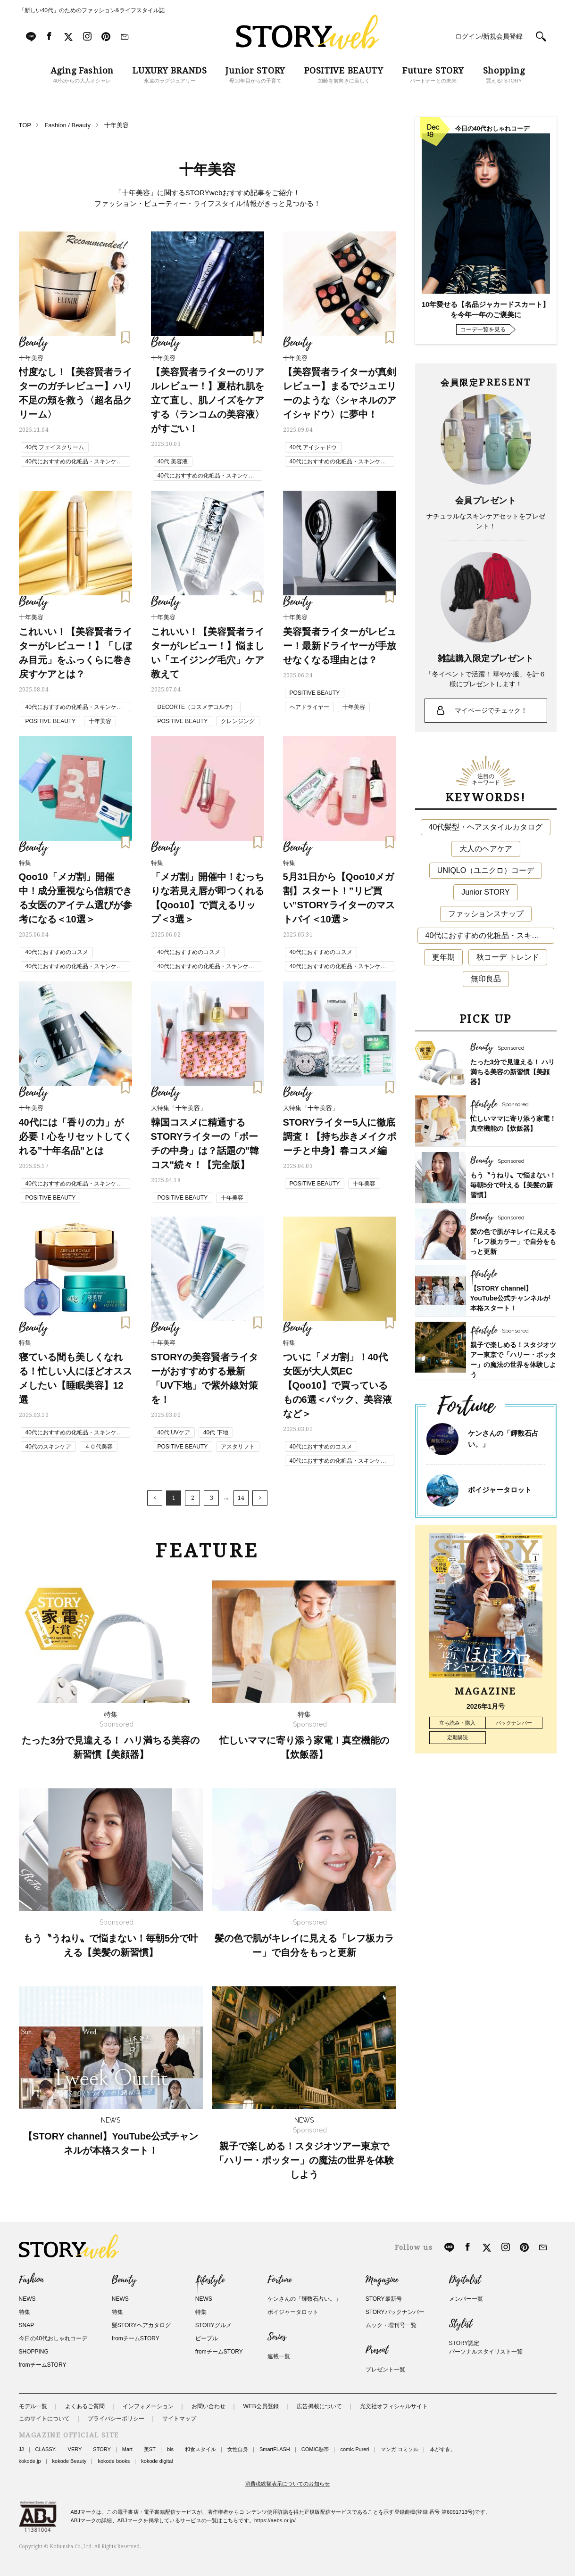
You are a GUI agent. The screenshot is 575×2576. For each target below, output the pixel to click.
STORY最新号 (384, 2299)
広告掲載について (319, 2406)
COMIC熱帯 (315, 2449)
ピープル (206, 2338)
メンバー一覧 (466, 2299)
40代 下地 (215, 1432)
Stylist (460, 2324)
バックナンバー (514, 1723)
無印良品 (486, 979)
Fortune (279, 2280)
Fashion (31, 2280)
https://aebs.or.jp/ (275, 2520)
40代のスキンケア (48, 1446)
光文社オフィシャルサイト (394, 2406)
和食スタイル (200, 2449)
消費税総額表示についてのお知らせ (287, 2483)
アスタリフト (238, 1446)
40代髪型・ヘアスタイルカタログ (486, 827)
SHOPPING (34, 2351)
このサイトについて (44, 2418)
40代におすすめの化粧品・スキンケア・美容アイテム (71, 462)
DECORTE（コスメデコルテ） (197, 707)
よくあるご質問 (85, 2406)
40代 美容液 (173, 461)
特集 (24, 2312)
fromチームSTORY (43, 2365)
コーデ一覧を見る (483, 329)
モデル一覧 (33, 2406)
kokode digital (157, 2461)
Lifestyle (210, 2280)
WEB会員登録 (261, 2406)
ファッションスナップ (486, 914)
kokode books (114, 2461)
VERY (75, 2449)
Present (377, 2350)
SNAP (26, 2325)
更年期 (443, 957)
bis (170, 2449)
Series (276, 2337)
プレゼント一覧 (385, 2369)
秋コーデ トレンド (507, 957)
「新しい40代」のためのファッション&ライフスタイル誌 (92, 10)
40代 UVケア (174, 1432)
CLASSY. (46, 2449)
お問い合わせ (208, 2406)
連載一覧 (278, 2356)
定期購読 (457, 1737)
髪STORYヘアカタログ (141, 2325)
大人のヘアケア (485, 849)
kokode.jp (30, 2461)
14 (241, 1498)
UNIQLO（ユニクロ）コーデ (485, 870)
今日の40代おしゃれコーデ (53, 2338)
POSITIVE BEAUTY (50, 721)
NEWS (27, 2299)
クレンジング (238, 721)
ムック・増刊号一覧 (391, 2325)
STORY (102, 2449)
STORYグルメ (213, 2325)
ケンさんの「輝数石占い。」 (304, 2299)
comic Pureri (354, 2449)
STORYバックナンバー (395, 2312)
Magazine (382, 2280)
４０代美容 (98, 1446)
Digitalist (465, 2280)
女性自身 (237, 2449)
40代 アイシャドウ (313, 447)
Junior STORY (485, 892)
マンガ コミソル (399, 2449)
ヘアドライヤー (309, 707)
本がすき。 (443, 2449)
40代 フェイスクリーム (54, 447)
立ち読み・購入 (457, 1723)
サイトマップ (179, 2418)
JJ (21, 2449)
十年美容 (100, 721)
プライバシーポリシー (116, 2418)
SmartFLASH (274, 2449)
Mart (127, 2449)
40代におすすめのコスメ (56, 952)
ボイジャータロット (500, 1490)
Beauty (124, 2280)
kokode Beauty (69, 2461)
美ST (150, 2449)
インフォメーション (148, 2406)
